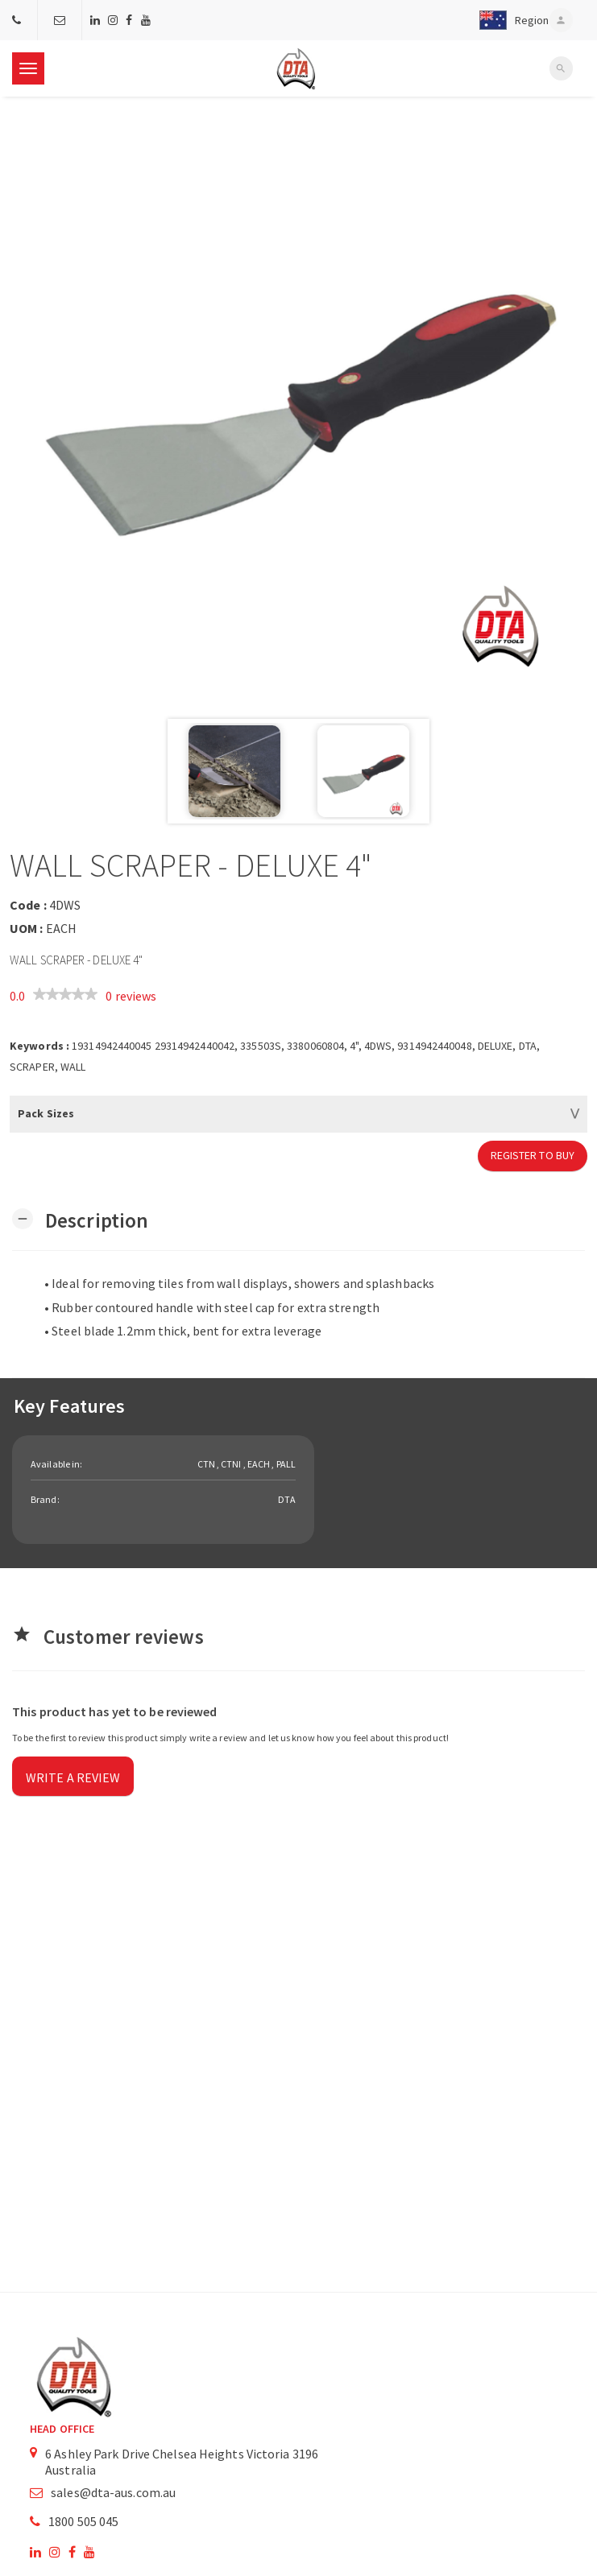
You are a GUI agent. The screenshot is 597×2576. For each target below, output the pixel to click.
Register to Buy (533, 1155)
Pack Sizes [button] (46, 1113)
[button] (510, 20)
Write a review (73, 1777)
